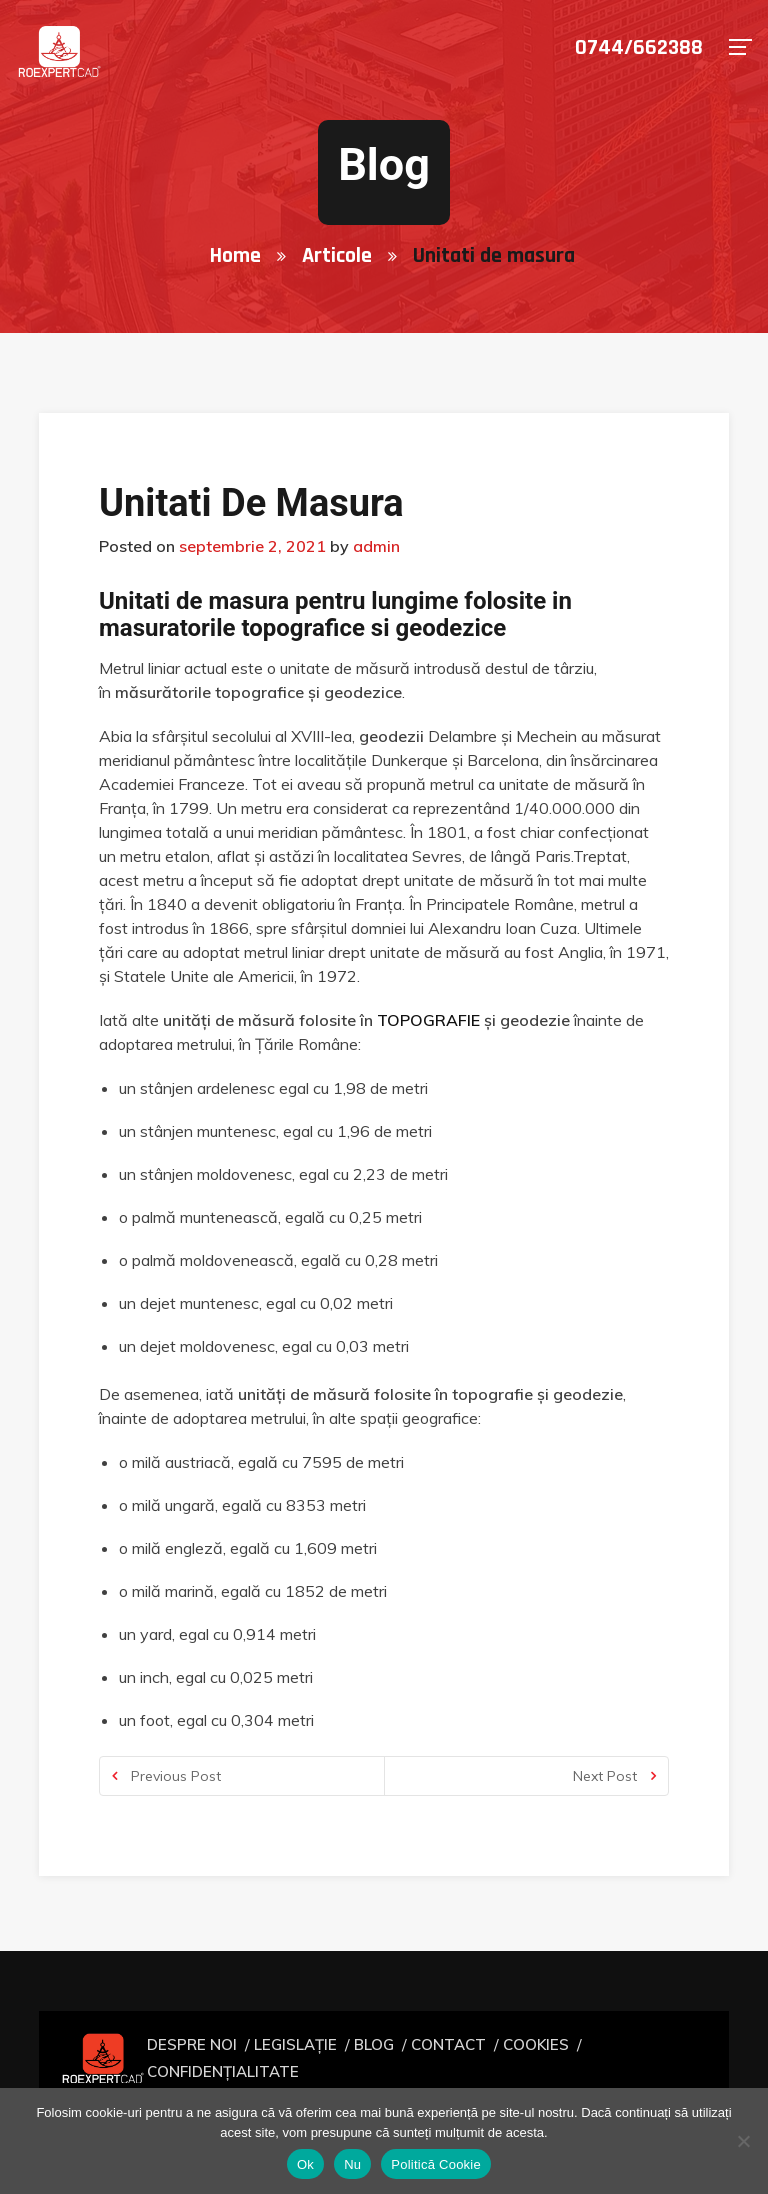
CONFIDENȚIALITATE (633, 2058)
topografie (428, 1020)
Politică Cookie (436, 2164)
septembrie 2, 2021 (252, 546)
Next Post (614, 1776)
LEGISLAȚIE (296, 2058)
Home (235, 256)
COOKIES (518, 2058)
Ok (305, 2164)
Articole (337, 256)
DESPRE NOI (201, 2058)
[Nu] (743, 2141)
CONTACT (437, 2058)
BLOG (368, 2058)
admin (376, 546)
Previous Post (166, 1776)
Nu (352, 2164)
